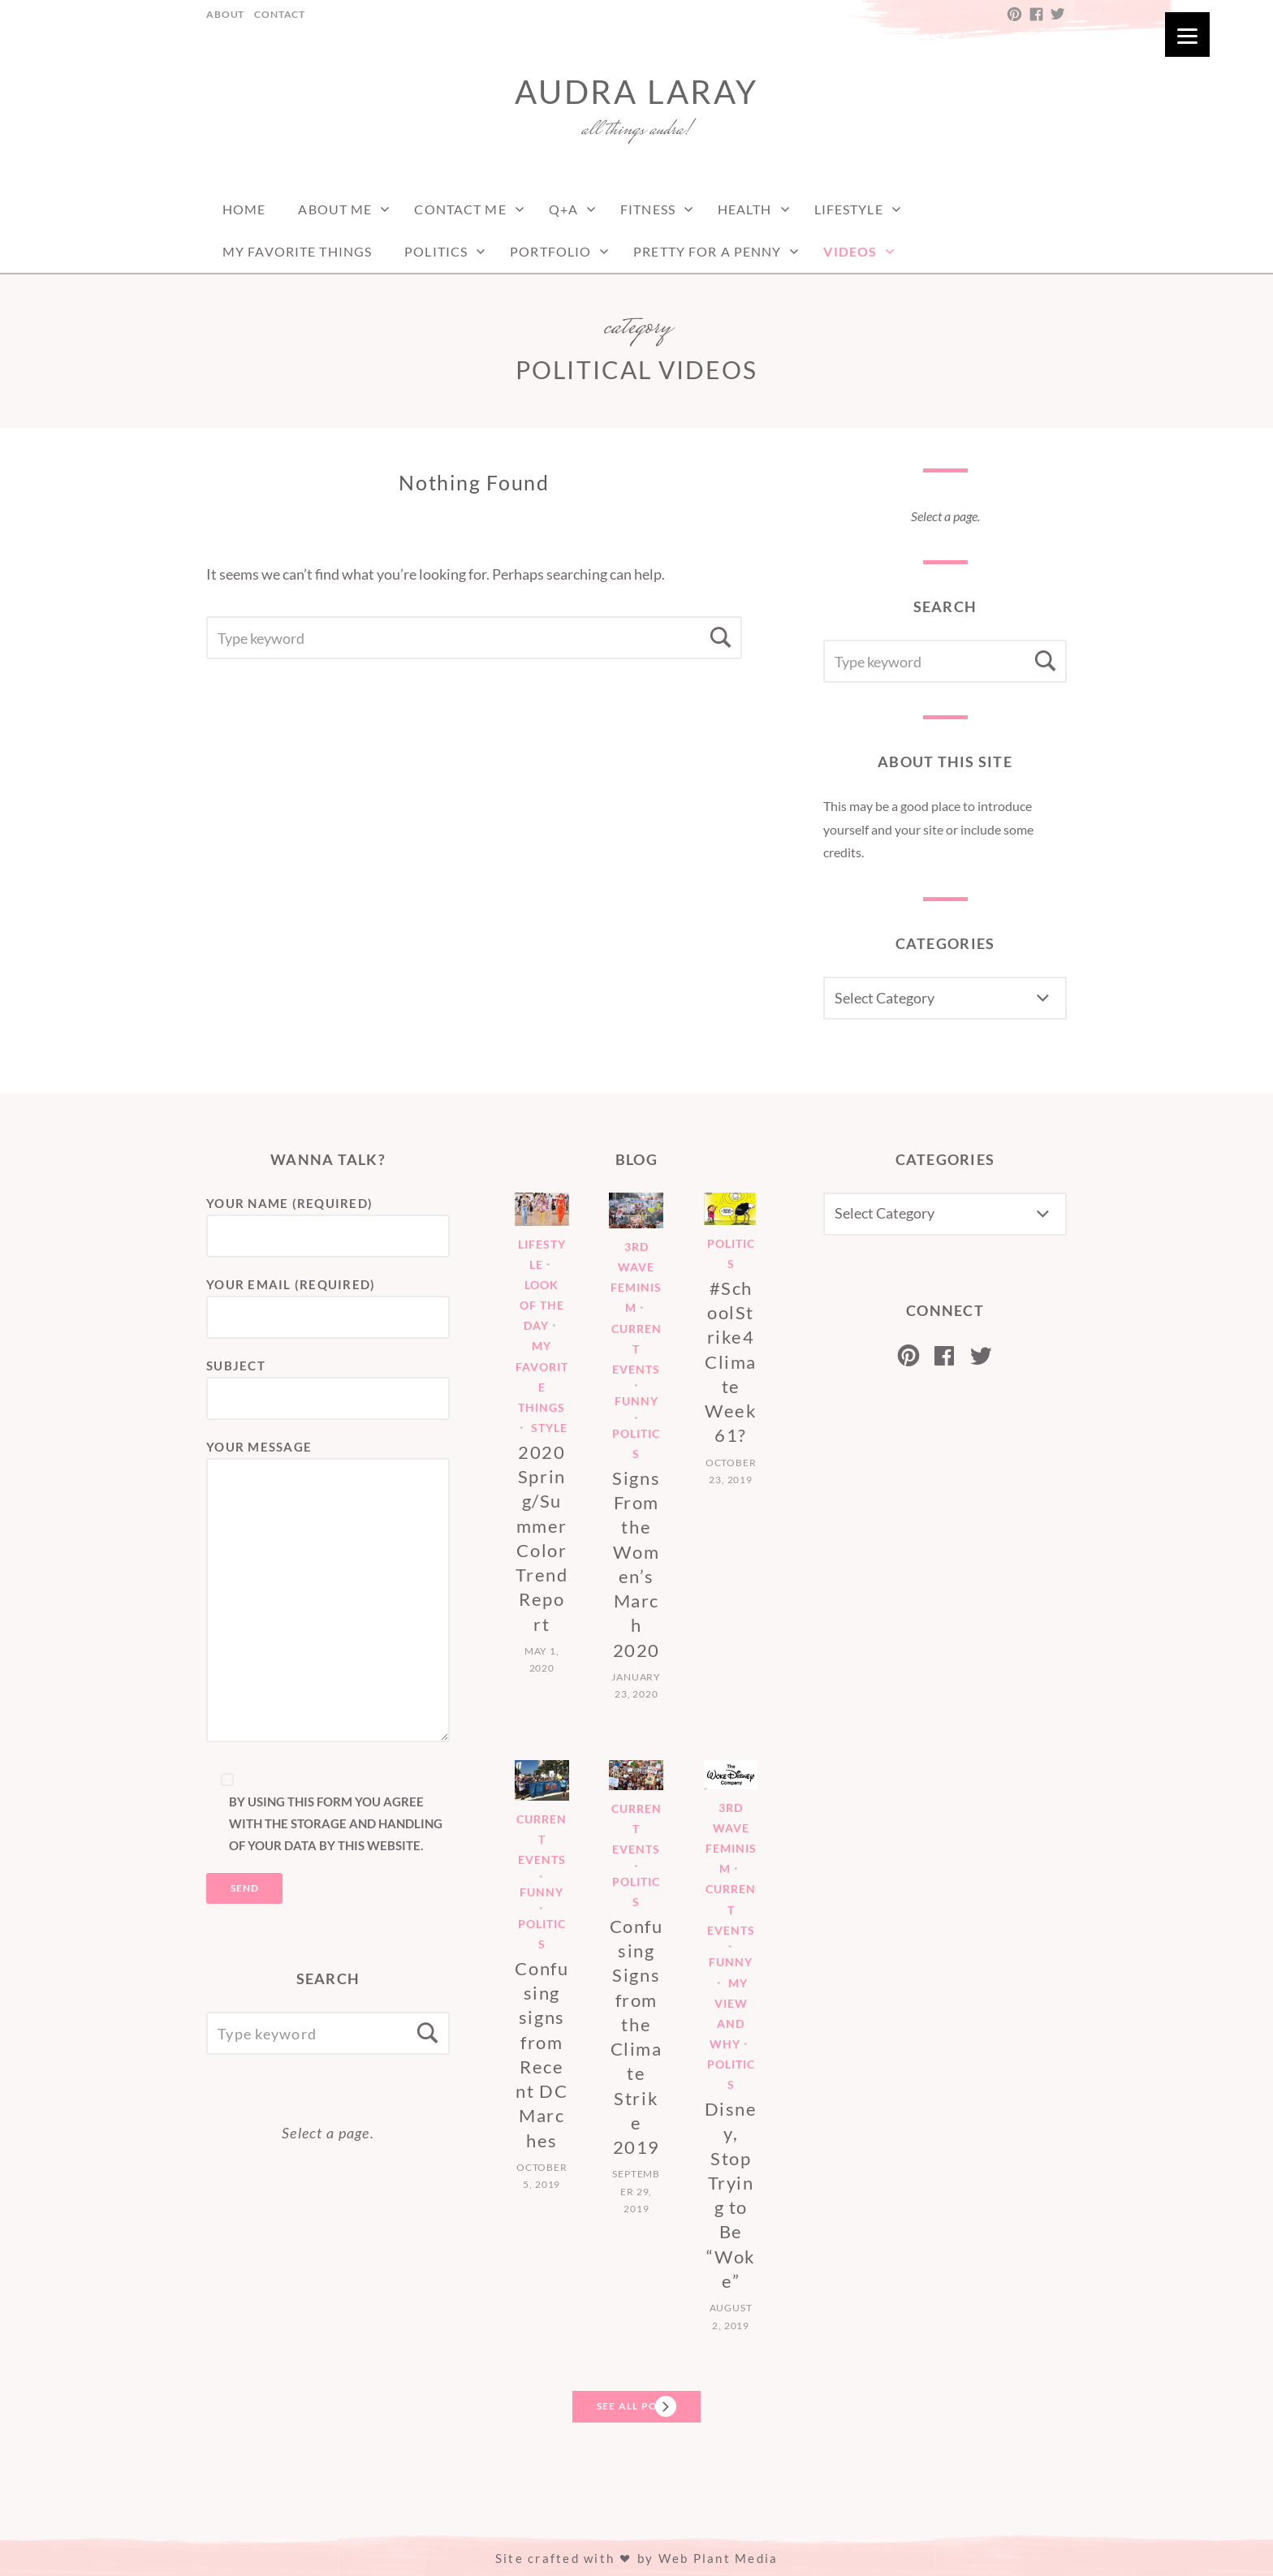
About (225, 14)
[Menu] (1187, 34)
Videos (850, 251)
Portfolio (550, 251)
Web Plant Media (718, 2558)
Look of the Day (542, 1305)
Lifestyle (848, 209)
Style (549, 1428)
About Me (335, 209)
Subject (328, 1382)
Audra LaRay (636, 91)
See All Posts (636, 2406)
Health (745, 209)
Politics (436, 251)
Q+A (563, 209)
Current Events (636, 1349)
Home (243, 209)
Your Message (328, 1592)
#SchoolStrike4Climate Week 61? (731, 1362)
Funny (636, 1402)
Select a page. (945, 516)
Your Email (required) (328, 1301)
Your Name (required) (328, 1220)
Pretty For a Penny (707, 251)
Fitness (647, 209)
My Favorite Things (297, 251)
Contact (279, 14)
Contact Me (460, 209)
